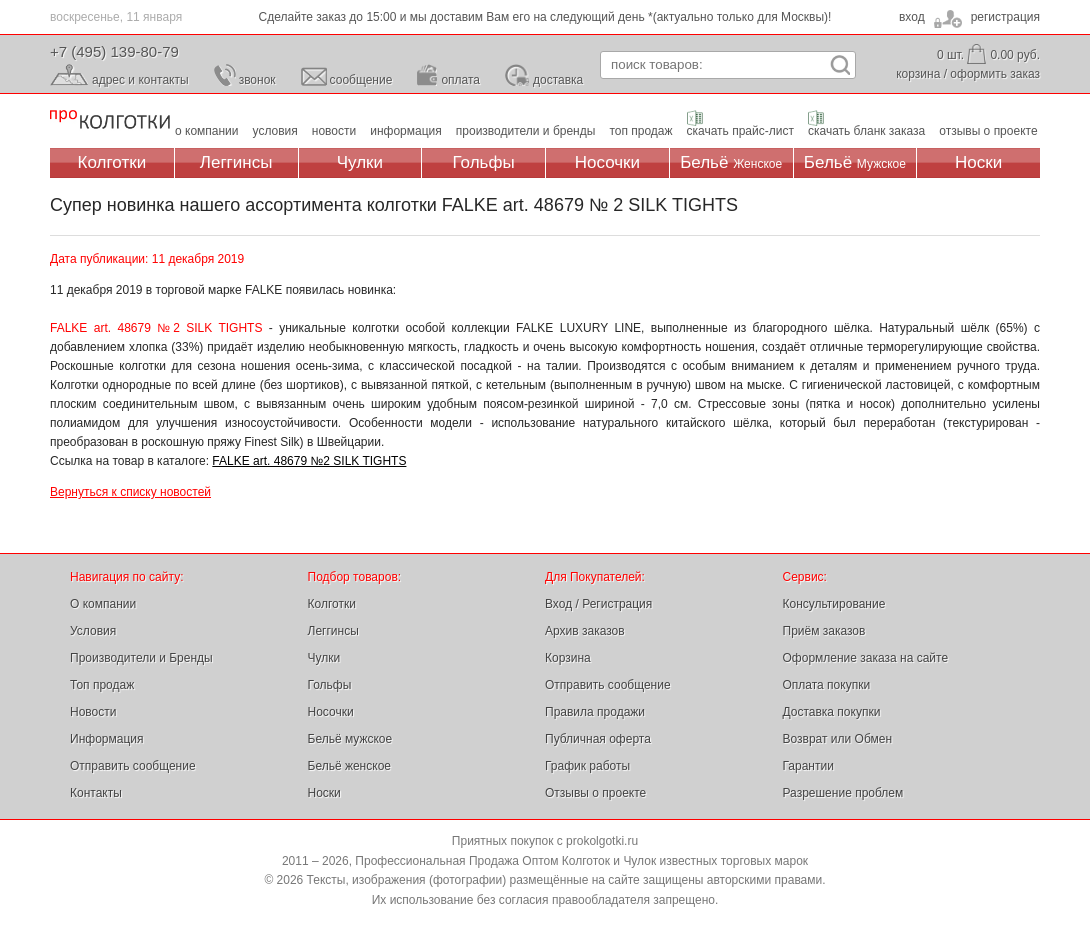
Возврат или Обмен (838, 739)
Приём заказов (824, 631)
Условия (93, 631)
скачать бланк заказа (866, 131)
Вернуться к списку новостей (130, 492)
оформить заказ (995, 74)
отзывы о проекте (988, 131)
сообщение (361, 80)
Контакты (96, 793)
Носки (978, 162)
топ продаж (640, 131)
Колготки (112, 162)
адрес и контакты (140, 80)
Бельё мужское (350, 739)
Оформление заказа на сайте (866, 658)
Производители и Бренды (141, 658)
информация (406, 131)
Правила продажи (595, 712)
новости (334, 131)
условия (275, 131)
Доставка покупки (832, 712)
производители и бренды (526, 131)
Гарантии (808, 766)
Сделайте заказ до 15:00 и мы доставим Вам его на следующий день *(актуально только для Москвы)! (545, 17)
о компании (207, 131)
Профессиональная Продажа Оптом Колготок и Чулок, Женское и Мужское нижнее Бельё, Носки (110, 120)
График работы (587, 766)
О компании (103, 604)
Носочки (607, 162)
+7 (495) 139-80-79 (114, 51)
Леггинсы (236, 162)
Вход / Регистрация (598, 604)
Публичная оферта (598, 739)
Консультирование (834, 604)
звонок (257, 80)
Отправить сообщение (133, 766)
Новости (93, 712)
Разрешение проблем (843, 793)
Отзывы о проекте (595, 793)
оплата (460, 80)
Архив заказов (585, 631)
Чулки (360, 162)
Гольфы (484, 162)
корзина (918, 74)
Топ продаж (102, 685)
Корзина (568, 658)
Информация (106, 739)
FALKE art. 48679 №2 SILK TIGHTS (309, 461)
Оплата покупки (827, 685)
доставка (558, 80)
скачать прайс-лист (740, 131)
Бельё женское (349, 766)
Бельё (731, 162)
